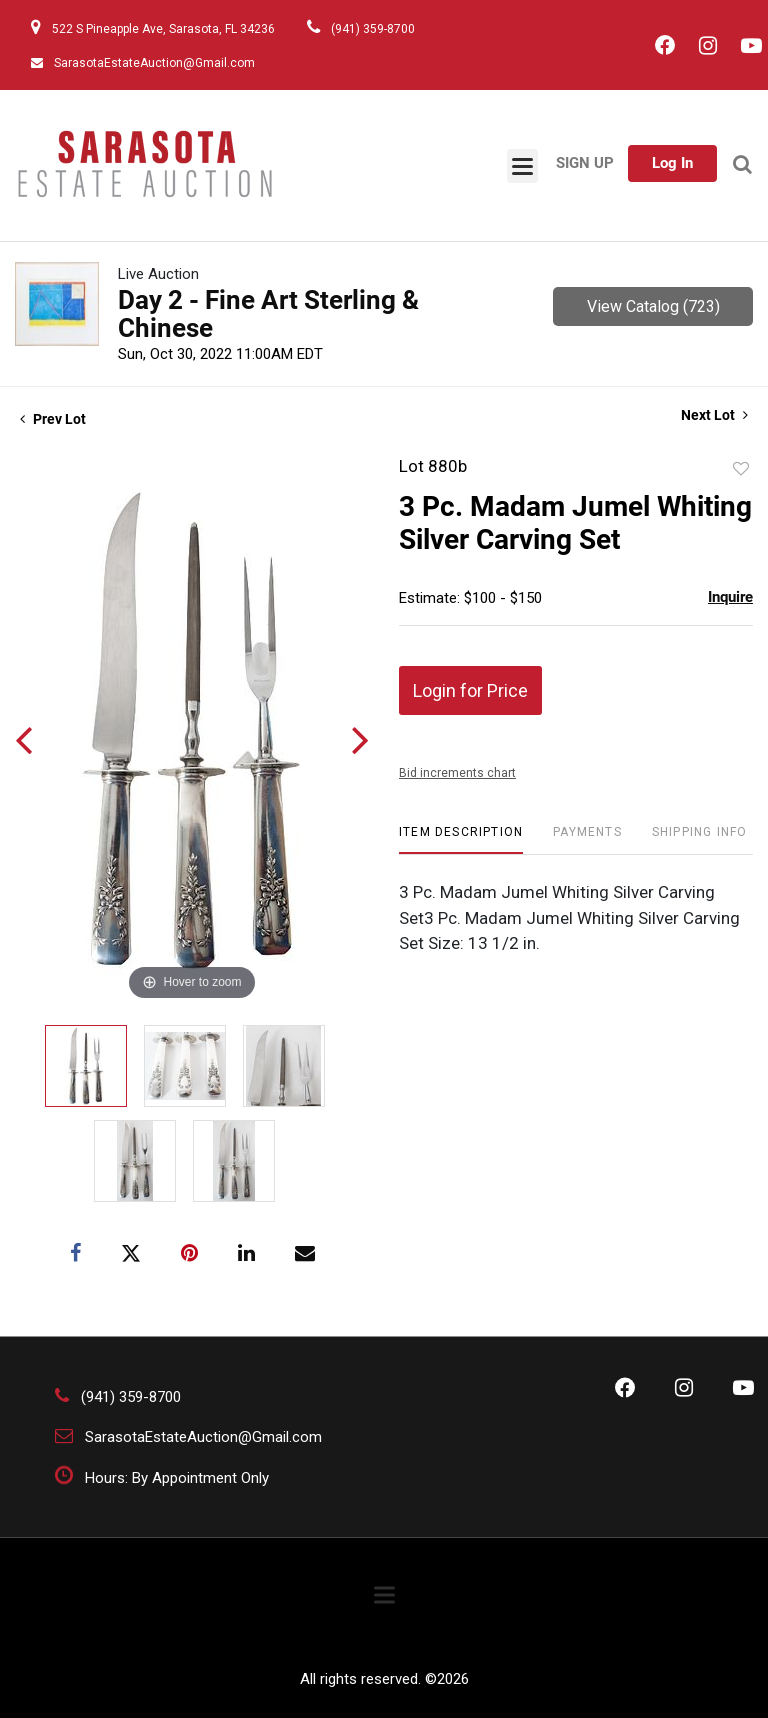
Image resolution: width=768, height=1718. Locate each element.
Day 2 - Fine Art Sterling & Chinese (268, 314)
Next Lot (714, 415)
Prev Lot (53, 419)
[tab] (461, 839)
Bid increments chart (457, 773)
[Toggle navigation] (522, 166)
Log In (672, 163)
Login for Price (470, 690)
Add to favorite (741, 469)
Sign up (585, 163)
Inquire (730, 597)
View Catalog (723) (653, 306)
